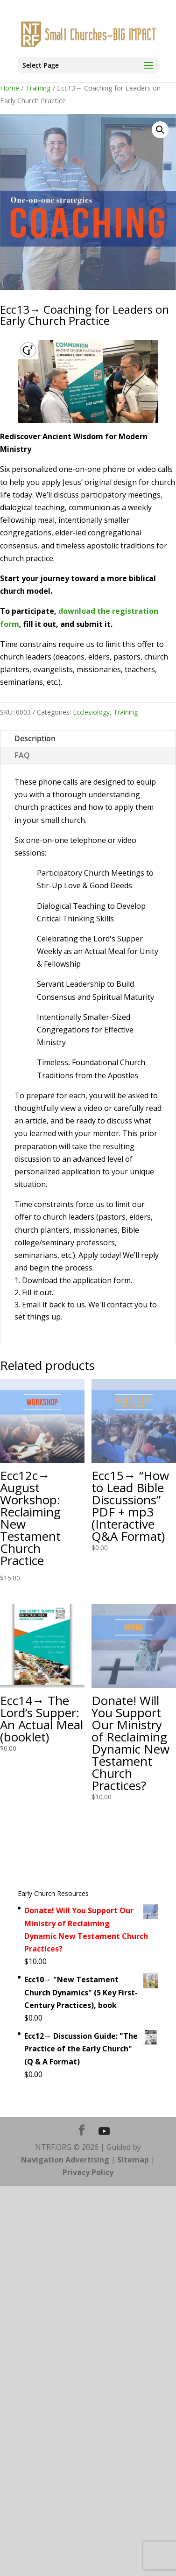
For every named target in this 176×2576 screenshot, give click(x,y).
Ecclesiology (91, 712)
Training (38, 87)
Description (35, 738)
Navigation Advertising (65, 2160)
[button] (160, 129)
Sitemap (133, 2160)
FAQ (22, 755)
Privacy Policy (88, 2172)
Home (9, 87)
